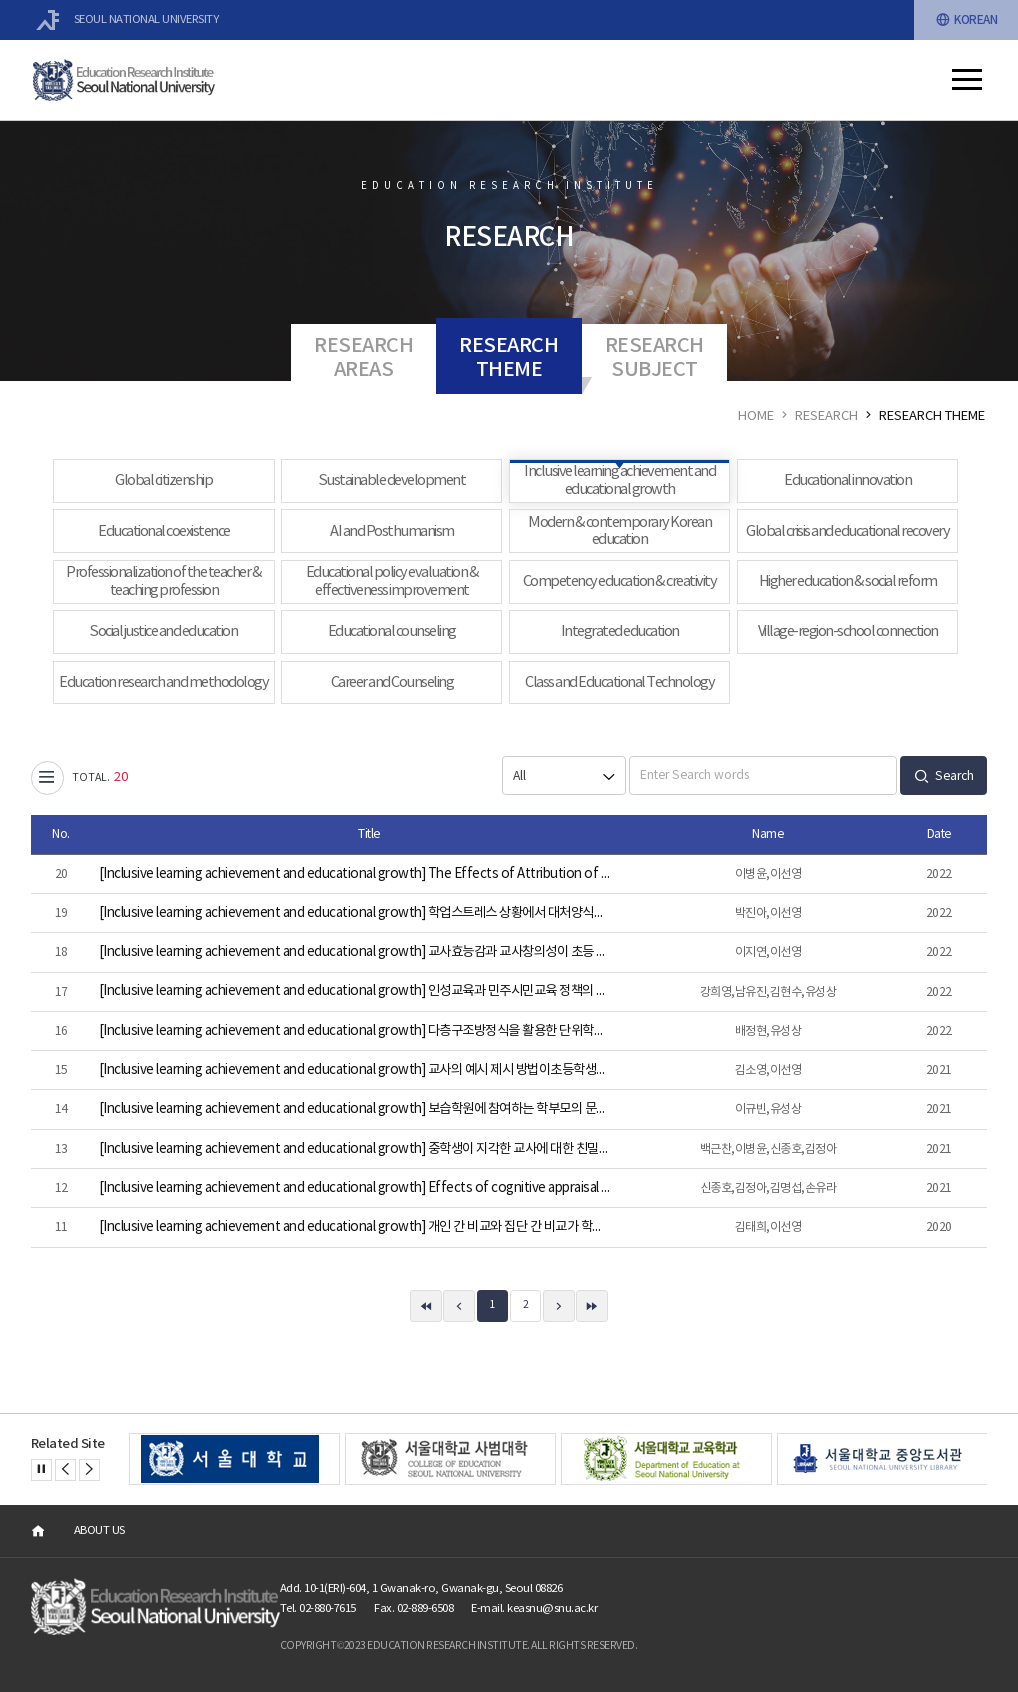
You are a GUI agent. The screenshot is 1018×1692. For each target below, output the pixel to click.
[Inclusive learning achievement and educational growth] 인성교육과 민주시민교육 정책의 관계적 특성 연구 (355, 991)
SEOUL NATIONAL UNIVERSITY (127, 20)
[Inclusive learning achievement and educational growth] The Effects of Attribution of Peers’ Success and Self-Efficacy (355, 874)
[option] (234, 1459)
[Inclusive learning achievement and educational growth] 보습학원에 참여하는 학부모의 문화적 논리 (355, 1109)
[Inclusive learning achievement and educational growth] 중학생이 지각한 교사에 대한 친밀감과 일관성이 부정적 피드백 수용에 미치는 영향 (355, 1149)
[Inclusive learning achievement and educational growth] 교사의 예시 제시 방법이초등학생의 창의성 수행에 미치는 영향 (355, 1070)
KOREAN (966, 20)
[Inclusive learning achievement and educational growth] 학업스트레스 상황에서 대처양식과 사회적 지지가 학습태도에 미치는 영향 (355, 913)
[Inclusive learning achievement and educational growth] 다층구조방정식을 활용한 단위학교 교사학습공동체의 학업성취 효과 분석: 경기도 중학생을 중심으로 (355, 1031)
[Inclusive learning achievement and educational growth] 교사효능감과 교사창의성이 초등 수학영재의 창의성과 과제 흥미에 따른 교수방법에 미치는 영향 (355, 952)
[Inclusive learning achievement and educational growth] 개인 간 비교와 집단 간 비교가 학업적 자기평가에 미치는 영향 (355, 1227)
